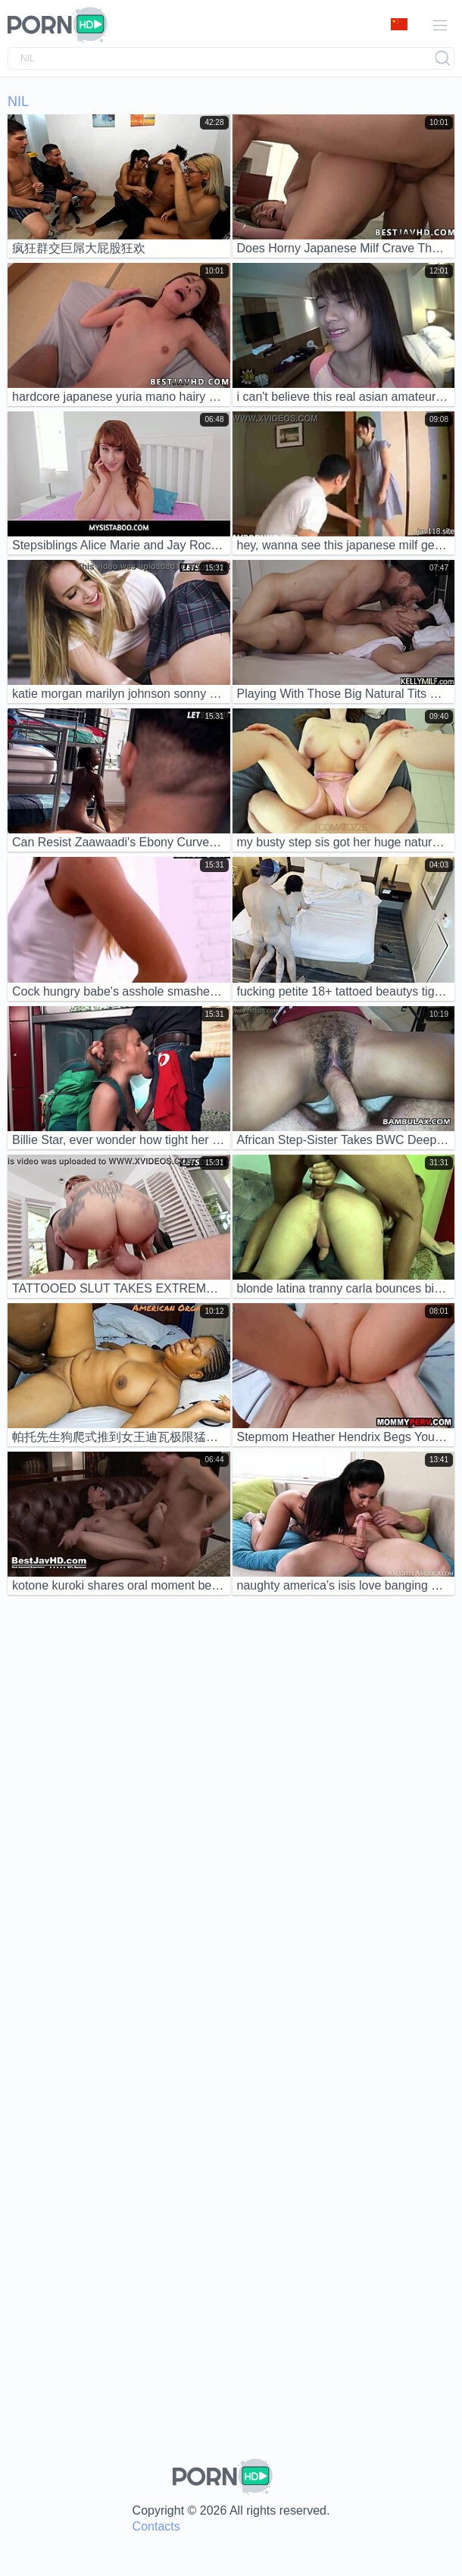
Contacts (156, 2526)
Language (399, 24)
